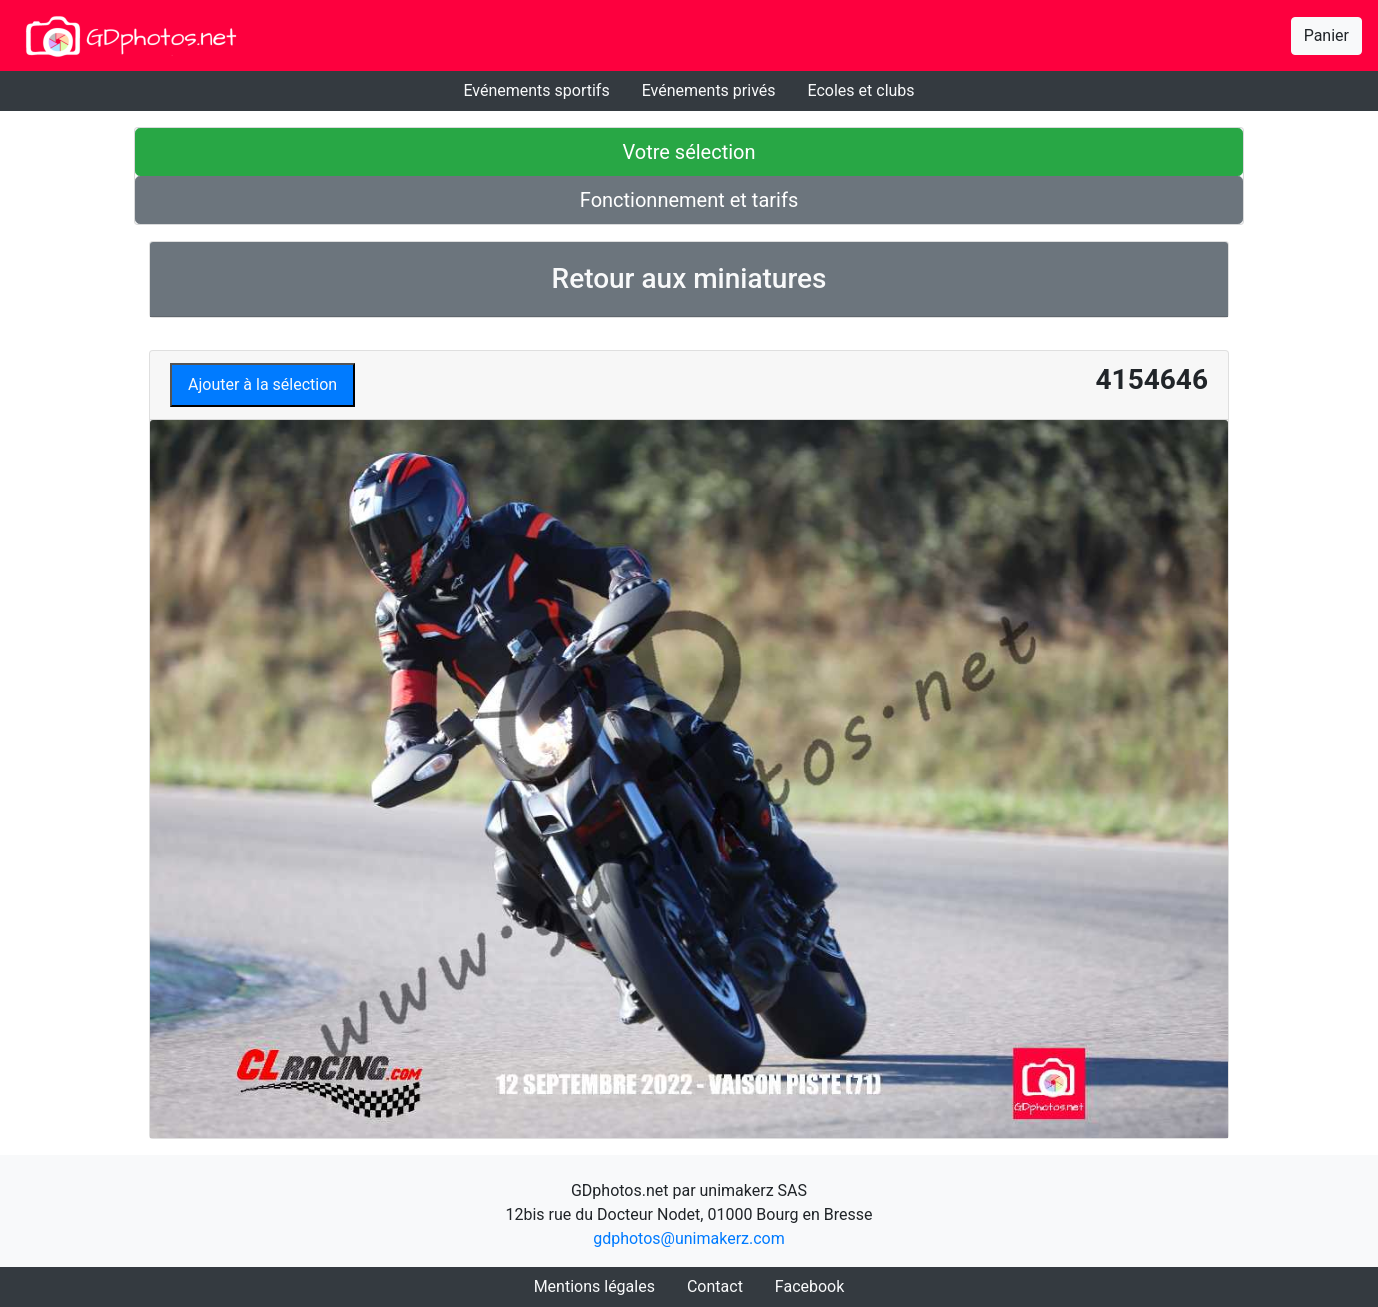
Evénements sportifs (536, 90)
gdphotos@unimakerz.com (689, 1238)
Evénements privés (709, 90)
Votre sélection (688, 152)
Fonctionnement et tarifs (689, 200)
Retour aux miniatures (689, 278)
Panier (1326, 35)
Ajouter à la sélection (262, 384)
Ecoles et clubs (861, 90)
